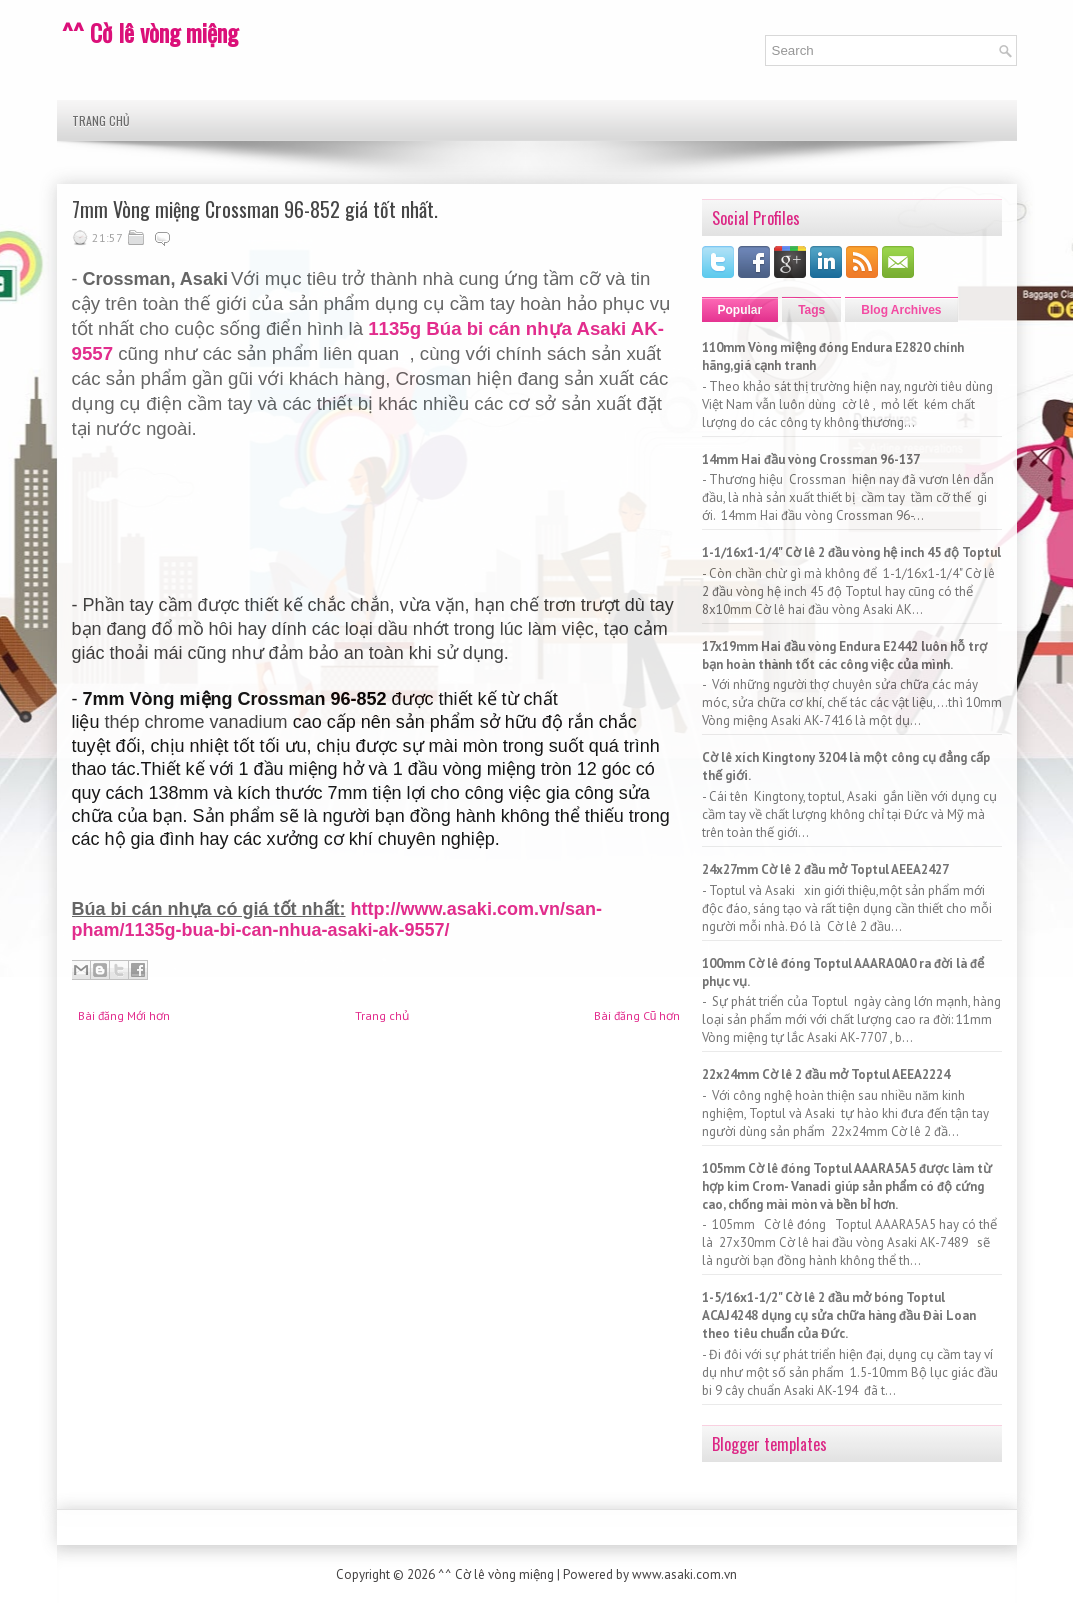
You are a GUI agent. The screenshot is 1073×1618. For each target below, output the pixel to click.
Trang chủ (101, 120)
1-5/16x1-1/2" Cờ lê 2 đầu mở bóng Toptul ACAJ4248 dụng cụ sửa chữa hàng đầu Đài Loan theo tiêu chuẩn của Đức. (839, 1315)
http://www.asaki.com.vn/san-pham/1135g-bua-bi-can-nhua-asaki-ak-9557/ (337, 919)
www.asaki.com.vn (684, 1574)
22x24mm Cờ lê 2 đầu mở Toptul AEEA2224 (826, 1074)
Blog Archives (901, 310)
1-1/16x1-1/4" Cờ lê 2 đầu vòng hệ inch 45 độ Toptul (851, 552)
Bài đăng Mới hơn (124, 1015)
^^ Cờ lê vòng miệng (150, 32)
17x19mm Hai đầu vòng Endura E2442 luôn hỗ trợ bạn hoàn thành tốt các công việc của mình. (844, 655)
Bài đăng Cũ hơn (637, 1015)
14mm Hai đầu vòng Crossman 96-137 (811, 459)
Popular (740, 310)
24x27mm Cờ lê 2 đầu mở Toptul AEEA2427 (825, 869)
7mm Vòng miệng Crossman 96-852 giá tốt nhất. (255, 209)
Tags (811, 310)
